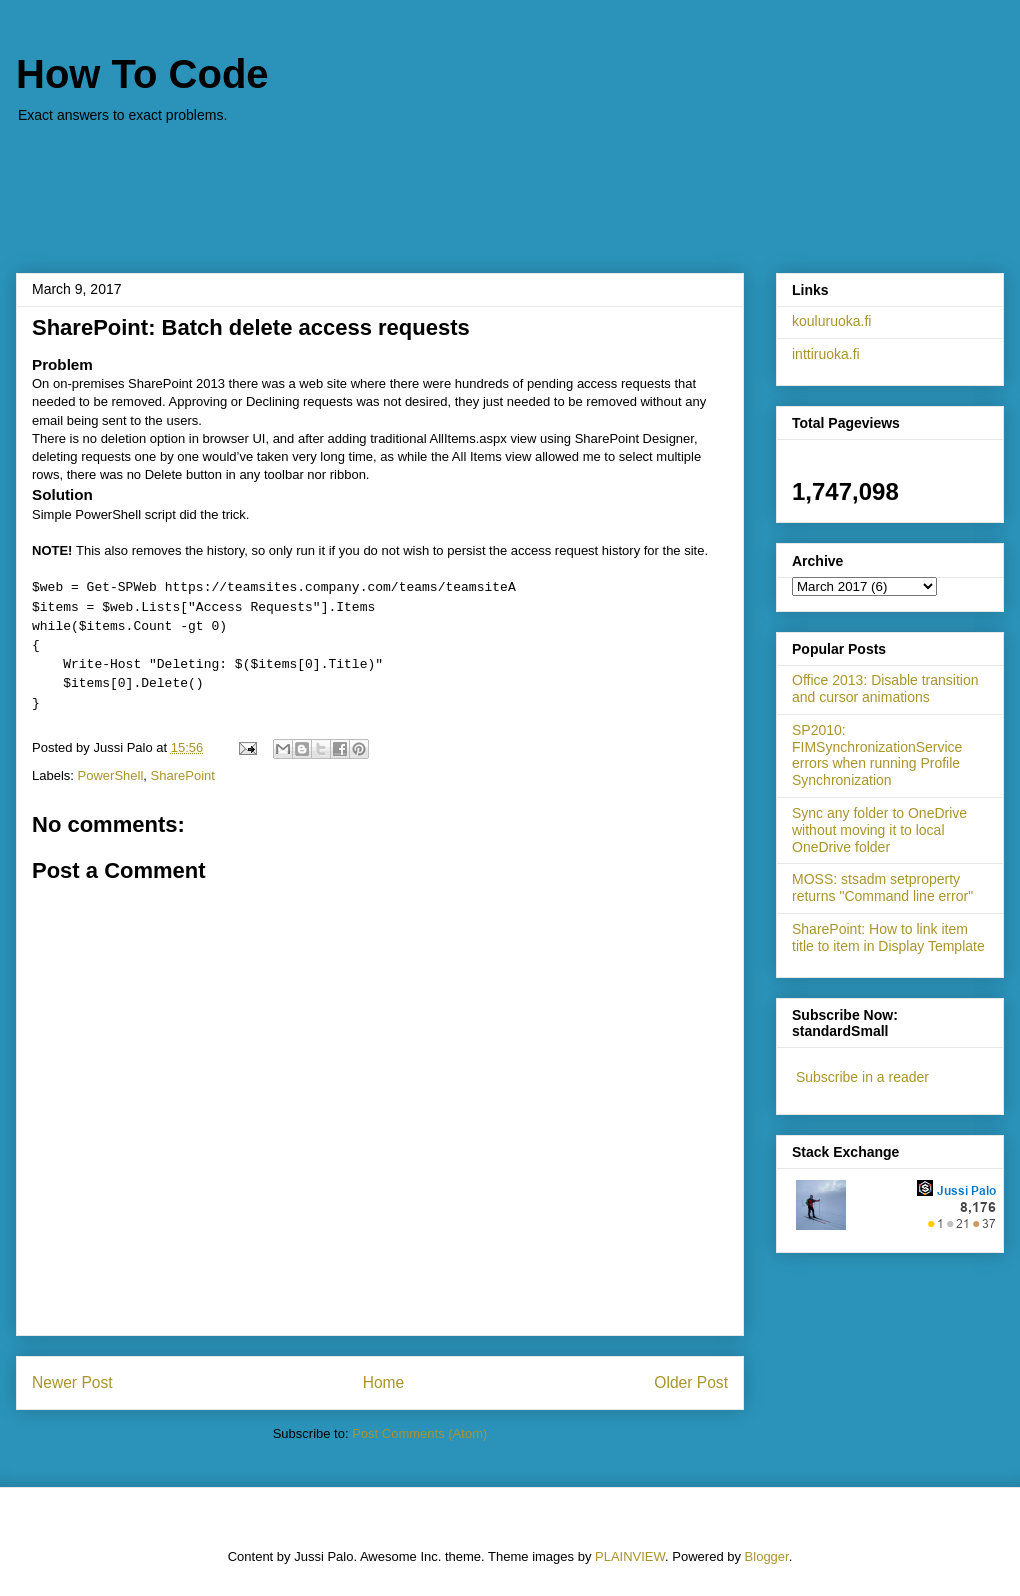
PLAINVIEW (630, 1556)
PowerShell (111, 775)
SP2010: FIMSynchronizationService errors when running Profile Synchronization (877, 755)
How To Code (142, 74)
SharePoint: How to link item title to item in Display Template (888, 937)
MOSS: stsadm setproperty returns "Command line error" (882, 887)
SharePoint (183, 775)
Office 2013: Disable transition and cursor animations (885, 688)
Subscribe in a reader (862, 1077)
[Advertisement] (510, 188)
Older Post (691, 1382)
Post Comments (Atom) (419, 1433)
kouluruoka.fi (831, 321)
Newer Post (72, 1382)
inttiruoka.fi (826, 354)
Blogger (767, 1556)
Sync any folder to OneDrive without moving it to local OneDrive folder (879, 830)
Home (384, 1382)
